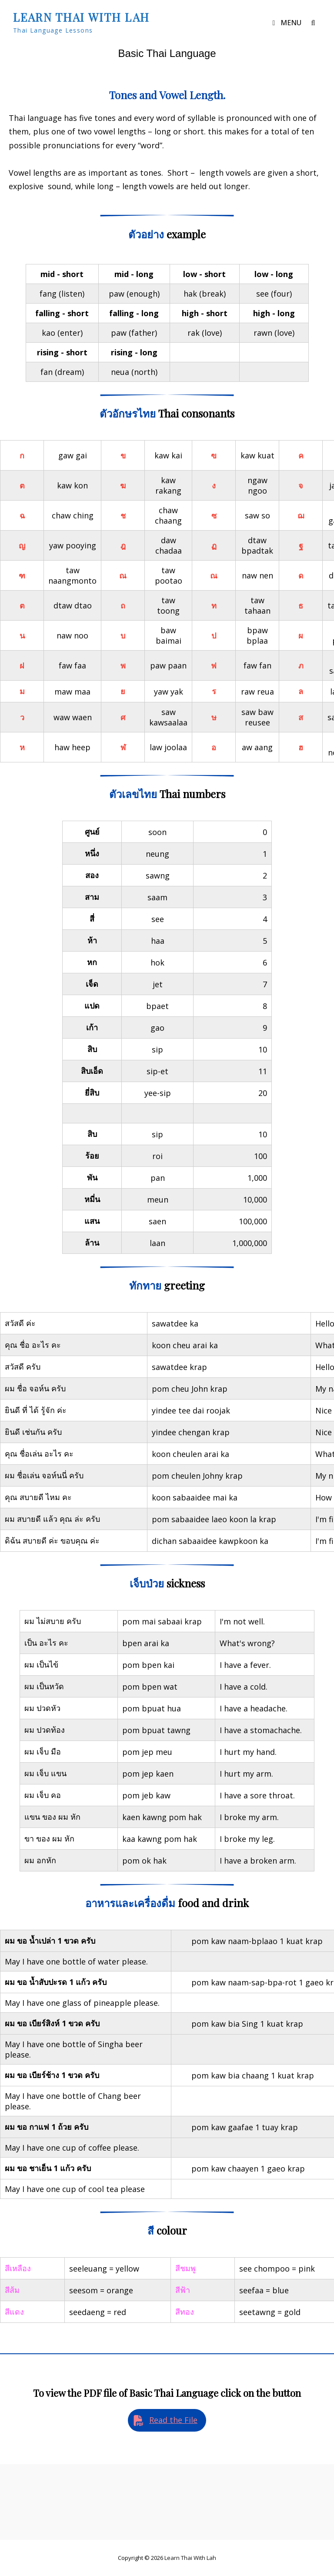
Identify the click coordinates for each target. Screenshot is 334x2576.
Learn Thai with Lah (81, 17)
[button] (167, 2420)
